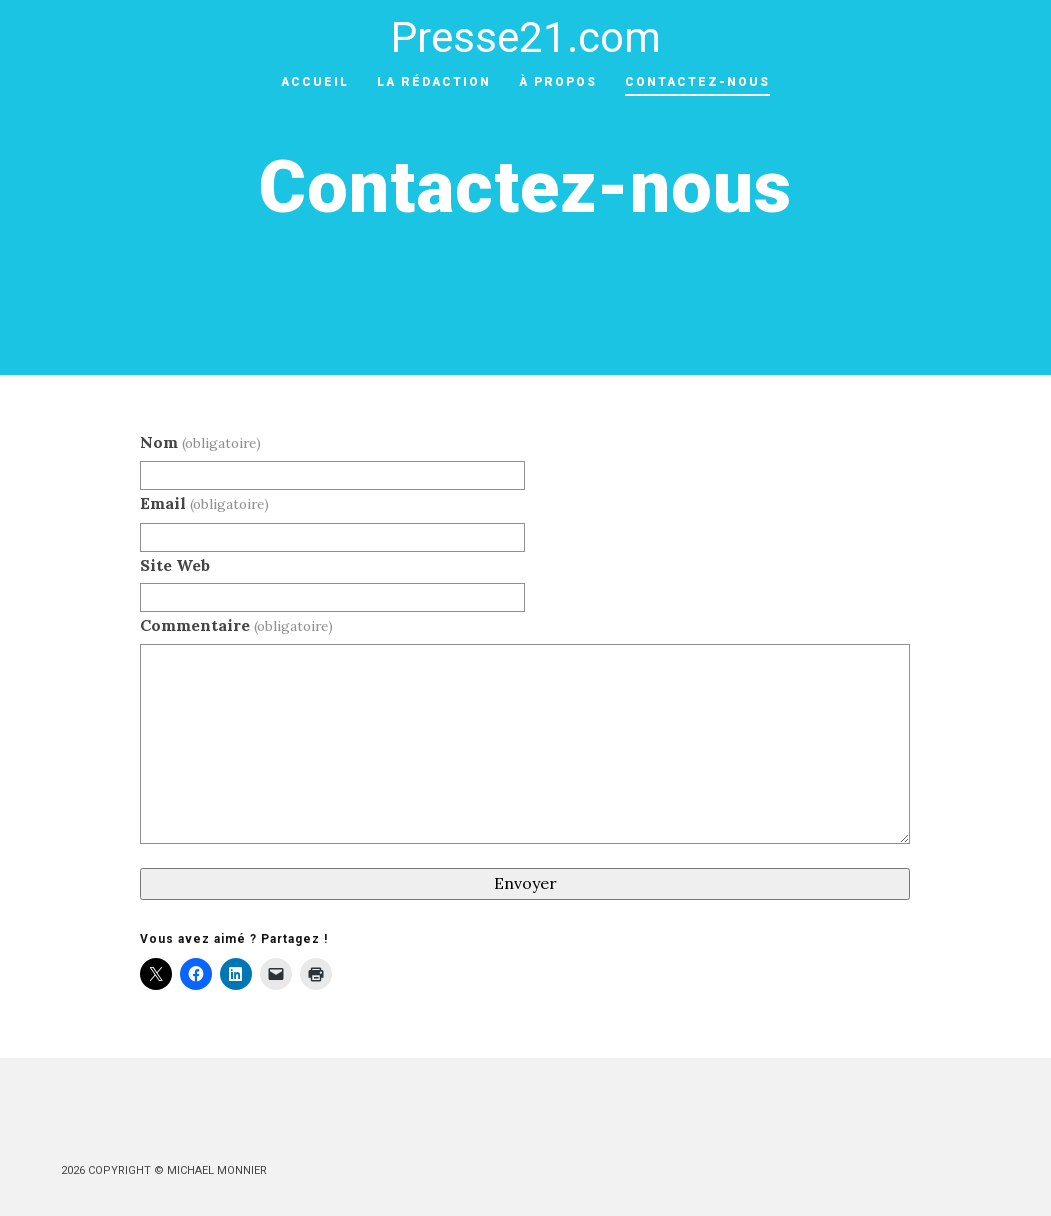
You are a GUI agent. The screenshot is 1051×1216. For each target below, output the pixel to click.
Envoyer (525, 883)
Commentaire (236, 625)
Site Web (175, 565)
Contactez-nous (697, 82)
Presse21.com (526, 37)
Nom (200, 442)
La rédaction (434, 82)
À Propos (558, 82)
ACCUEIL (315, 82)
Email (204, 503)
